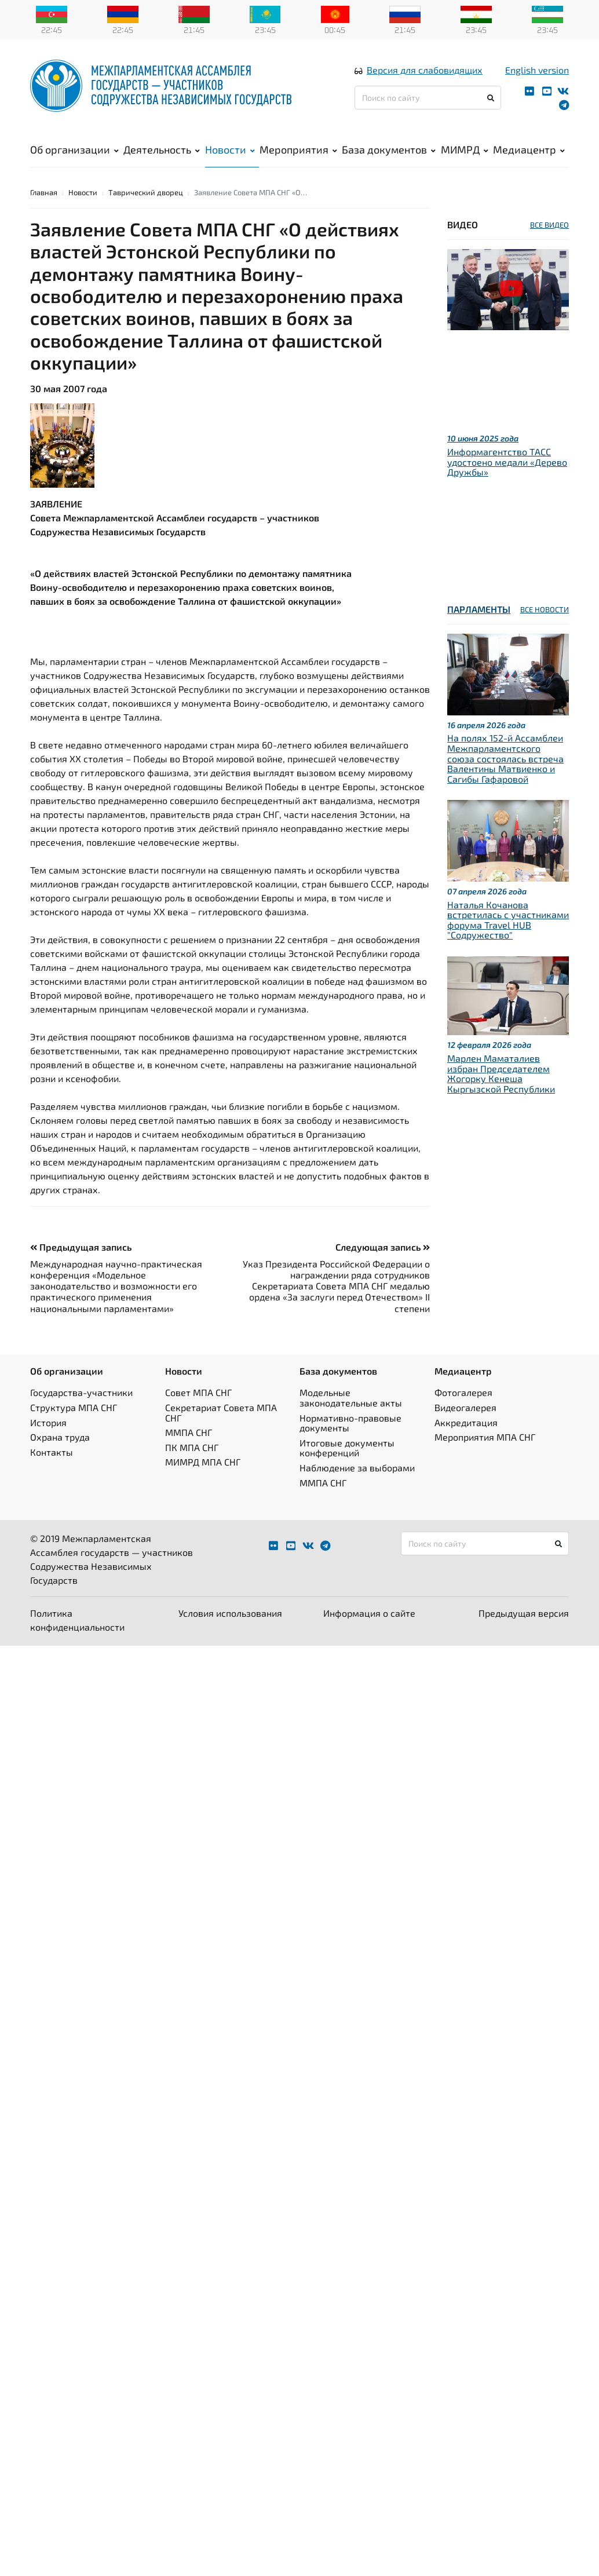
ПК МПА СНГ (191, 1447)
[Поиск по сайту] (428, 98)
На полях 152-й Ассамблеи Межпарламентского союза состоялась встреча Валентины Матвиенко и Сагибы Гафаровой (505, 758)
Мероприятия (298, 150)
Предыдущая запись (81, 1247)
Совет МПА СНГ (198, 1392)
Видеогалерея (465, 1407)
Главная (43, 193)
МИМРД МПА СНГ (202, 1462)
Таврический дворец (145, 193)
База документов (389, 150)
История (48, 1422)
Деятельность (161, 150)
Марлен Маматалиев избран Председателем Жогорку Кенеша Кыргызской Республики (501, 1074)
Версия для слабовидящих (425, 70)
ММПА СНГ (188, 1432)
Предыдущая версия (524, 1613)
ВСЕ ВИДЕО (549, 225)
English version (537, 70)
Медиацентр (529, 150)
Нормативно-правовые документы (350, 1423)
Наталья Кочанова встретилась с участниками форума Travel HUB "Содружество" (508, 920)
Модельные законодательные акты (351, 1398)
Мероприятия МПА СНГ (484, 1437)
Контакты (51, 1452)
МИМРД (464, 150)
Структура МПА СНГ (73, 1407)
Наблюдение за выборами (357, 1468)
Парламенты (478, 609)
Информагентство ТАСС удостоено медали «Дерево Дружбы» (507, 462)
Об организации (74, 150)
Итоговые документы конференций (347, 1448)
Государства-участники (81, 1392)
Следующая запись (382, 1247)
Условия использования (230, 1613)
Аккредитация (466, 1422)
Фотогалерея (463, 1392)
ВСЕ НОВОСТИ (544, 610)
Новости (230, 150)
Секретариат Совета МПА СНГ (221, 1413)
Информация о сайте (369, 1613)
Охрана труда (60, 1437)
